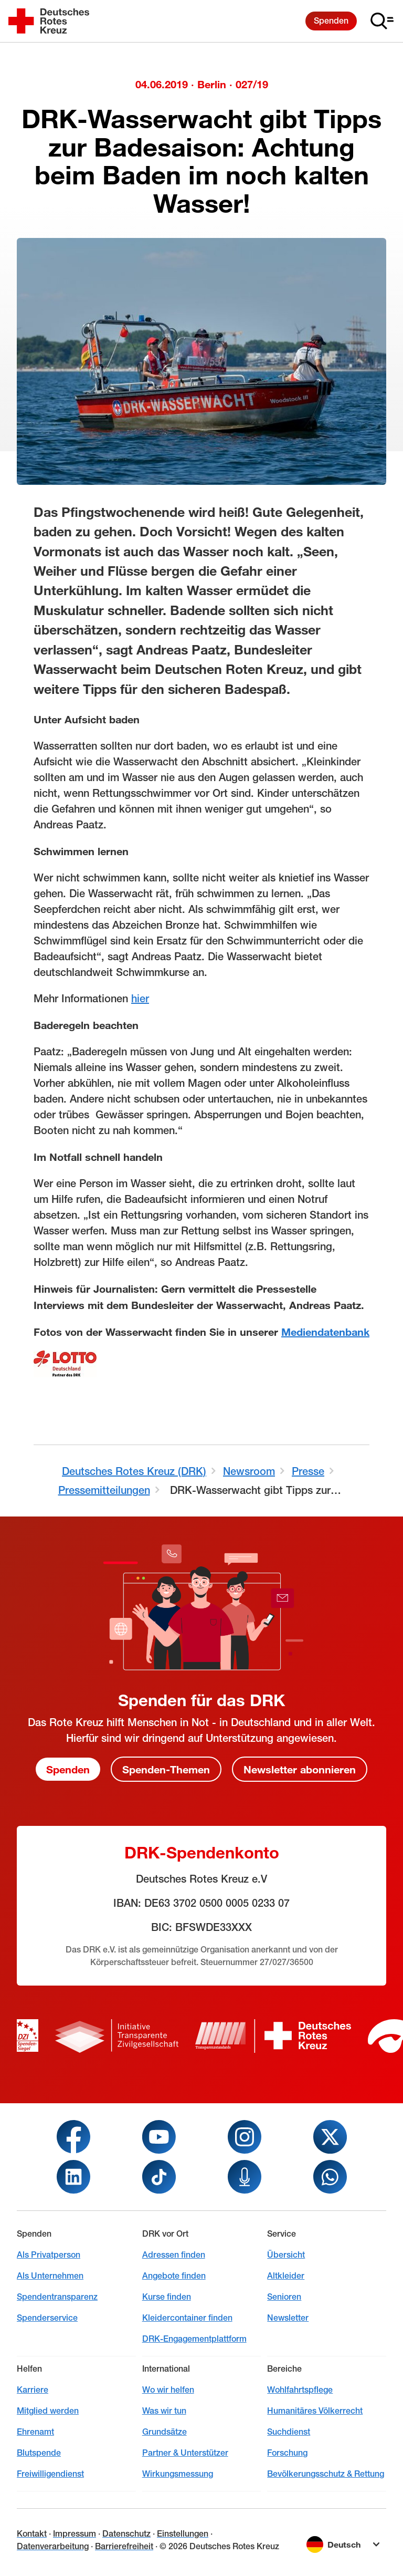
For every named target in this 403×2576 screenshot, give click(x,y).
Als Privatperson (48, 2255)
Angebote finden (174, 2276)
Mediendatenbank (325, 1331)
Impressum (74, 2534)
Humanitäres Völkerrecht (315, 2411)
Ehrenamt (35, 2432)
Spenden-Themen (166, 1769)
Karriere (32, 2390)
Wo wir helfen (168, 2390)
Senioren (284, 2297)
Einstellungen (182, 2534)
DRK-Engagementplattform (194, 2339)
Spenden (331, 21)
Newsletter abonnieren (299, 1769)
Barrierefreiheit (124, 2546)
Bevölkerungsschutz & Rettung (325, 2474)
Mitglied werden (48, 2411)
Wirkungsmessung (177, 2474)
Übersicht (286, 2255)
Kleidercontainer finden (187, 2318)
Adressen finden (173, 2255)
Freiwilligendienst (50, 2474)
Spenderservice (47, 2318)
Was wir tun (164, 2411)
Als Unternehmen (50, 2276)
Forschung (287, 2453)
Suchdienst (288, 2432)
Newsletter (288, 2318)
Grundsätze (164, 2432)
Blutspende (39, 2453)
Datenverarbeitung (53, 2546)
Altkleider (285, 2276)
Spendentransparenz (57, 2297)
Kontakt (32, 2534)
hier (140, 998)
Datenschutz (126, 2534)
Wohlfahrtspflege (300, 2390)
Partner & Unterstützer (185, 2453)
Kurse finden (166, 2297)
